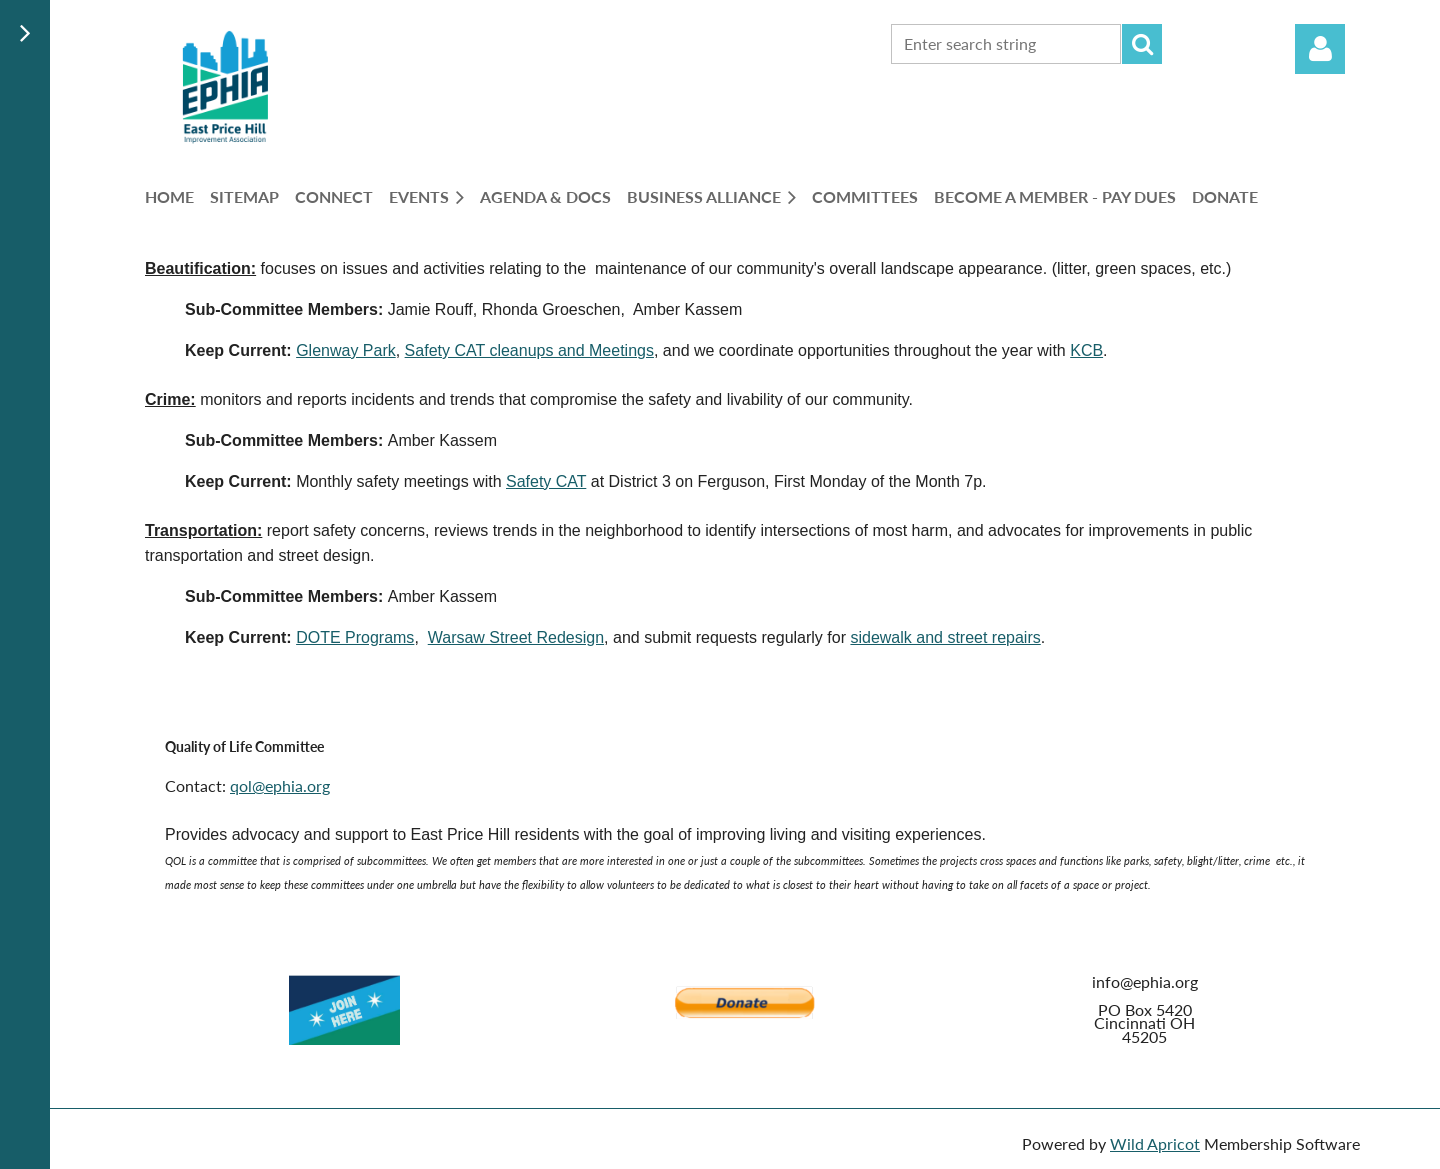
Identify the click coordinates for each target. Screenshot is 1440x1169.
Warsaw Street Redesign (516, 637)
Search (1142, 44)
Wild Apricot (1155, 1143)
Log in (1320, 49)
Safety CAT (546, 481)
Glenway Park (346, 350)
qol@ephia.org (280, 785)
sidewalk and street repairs (945, 637)
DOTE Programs (355, 637)
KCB (1086, 350)
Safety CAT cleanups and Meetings (529, 350)
